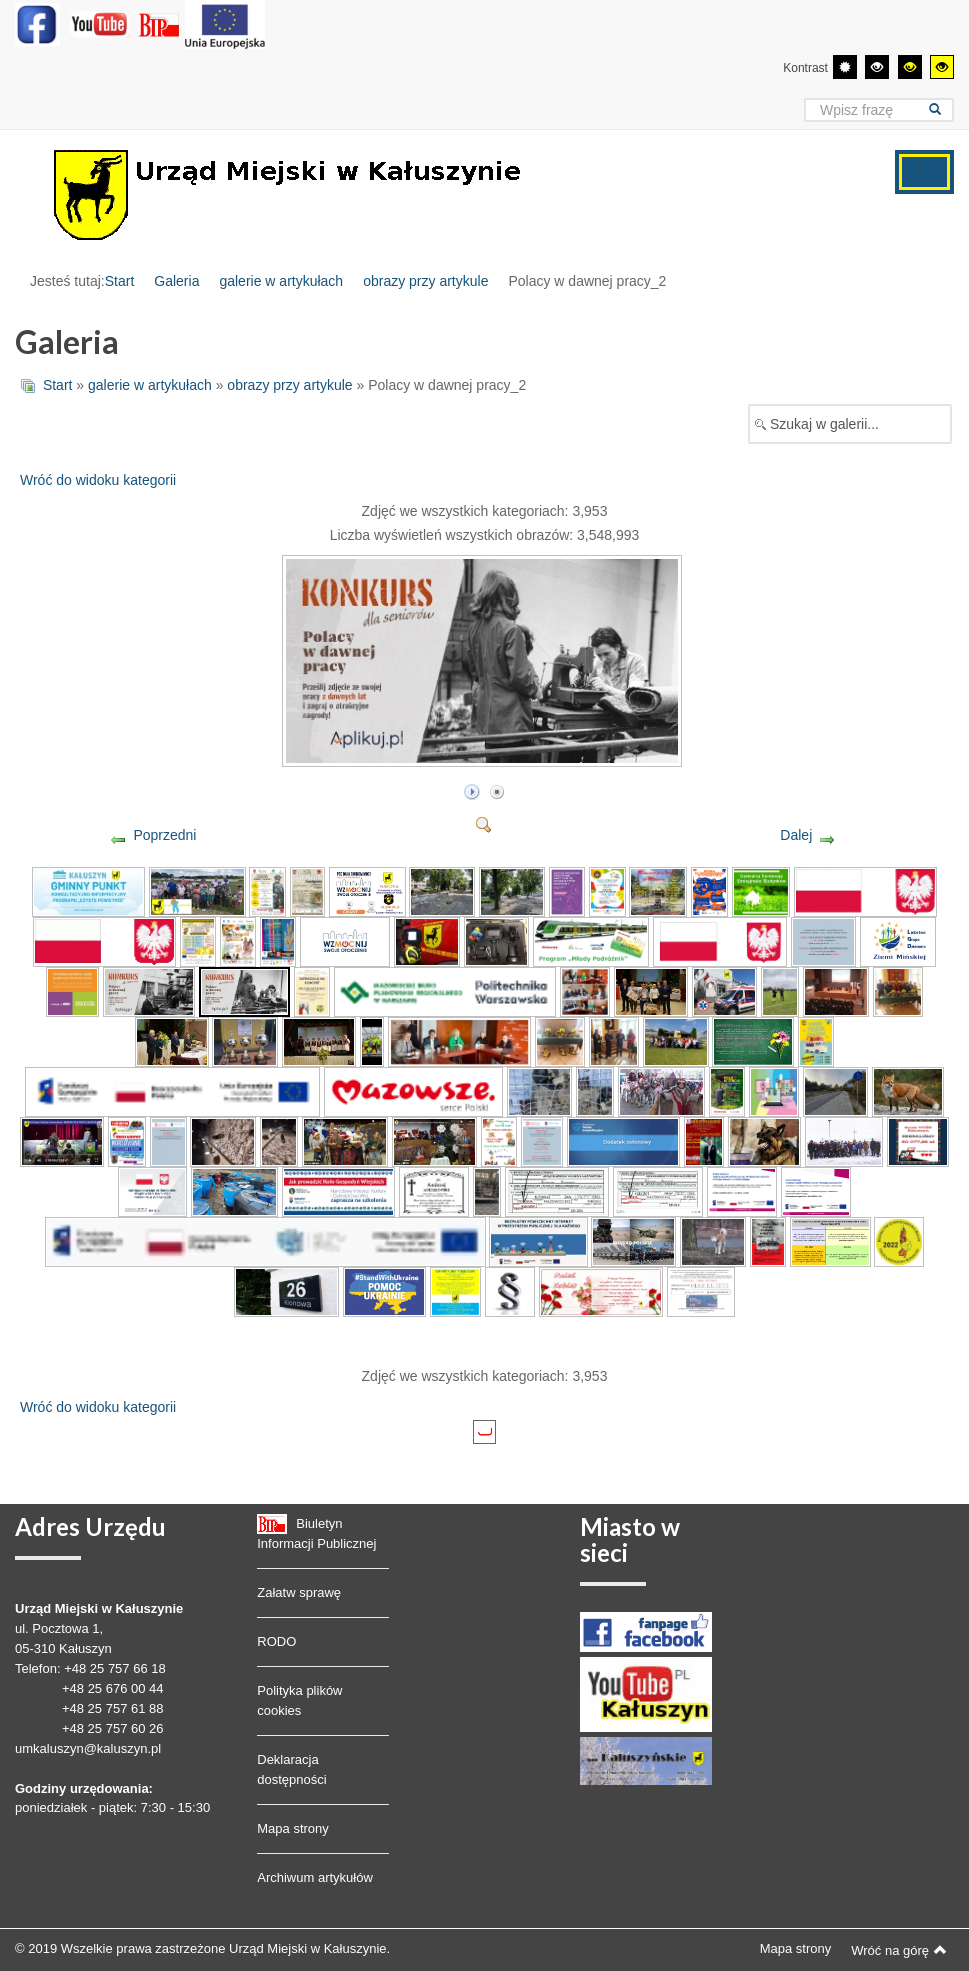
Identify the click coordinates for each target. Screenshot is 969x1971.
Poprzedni (164, 835)
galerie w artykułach (281, 281)
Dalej (796, 835)
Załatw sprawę (299, 1592)
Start (120, 281)
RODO (276, 1641)
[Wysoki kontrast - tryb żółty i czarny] (942, 67)
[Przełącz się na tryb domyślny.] (845, 67)
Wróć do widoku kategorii (98, 480)
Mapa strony (293, 1828)
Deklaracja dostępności (291, 1769)
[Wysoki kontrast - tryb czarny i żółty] (910, 67)
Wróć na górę (899, 1950)
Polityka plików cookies (299, 1700)
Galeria (176, 281)
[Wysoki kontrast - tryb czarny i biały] (877, 67)
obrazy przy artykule (425, 281)
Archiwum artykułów (315, 1877)
